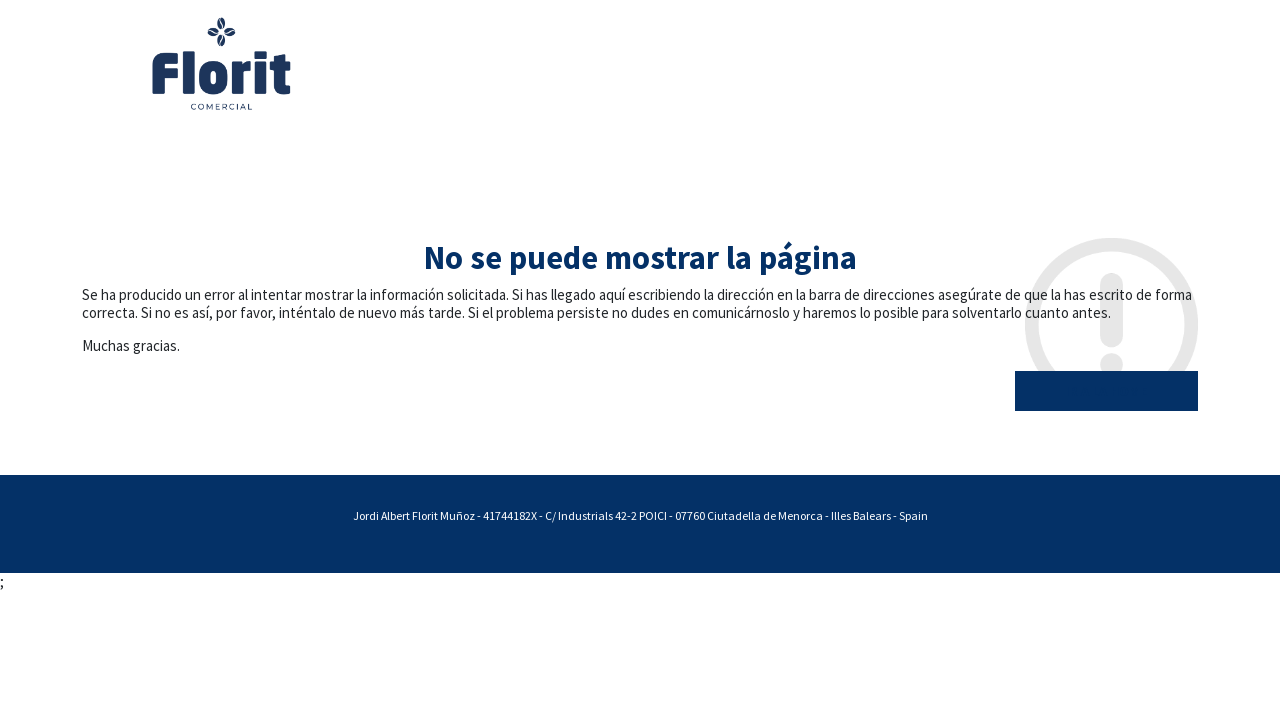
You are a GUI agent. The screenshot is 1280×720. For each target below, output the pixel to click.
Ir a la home (1106, 391)
